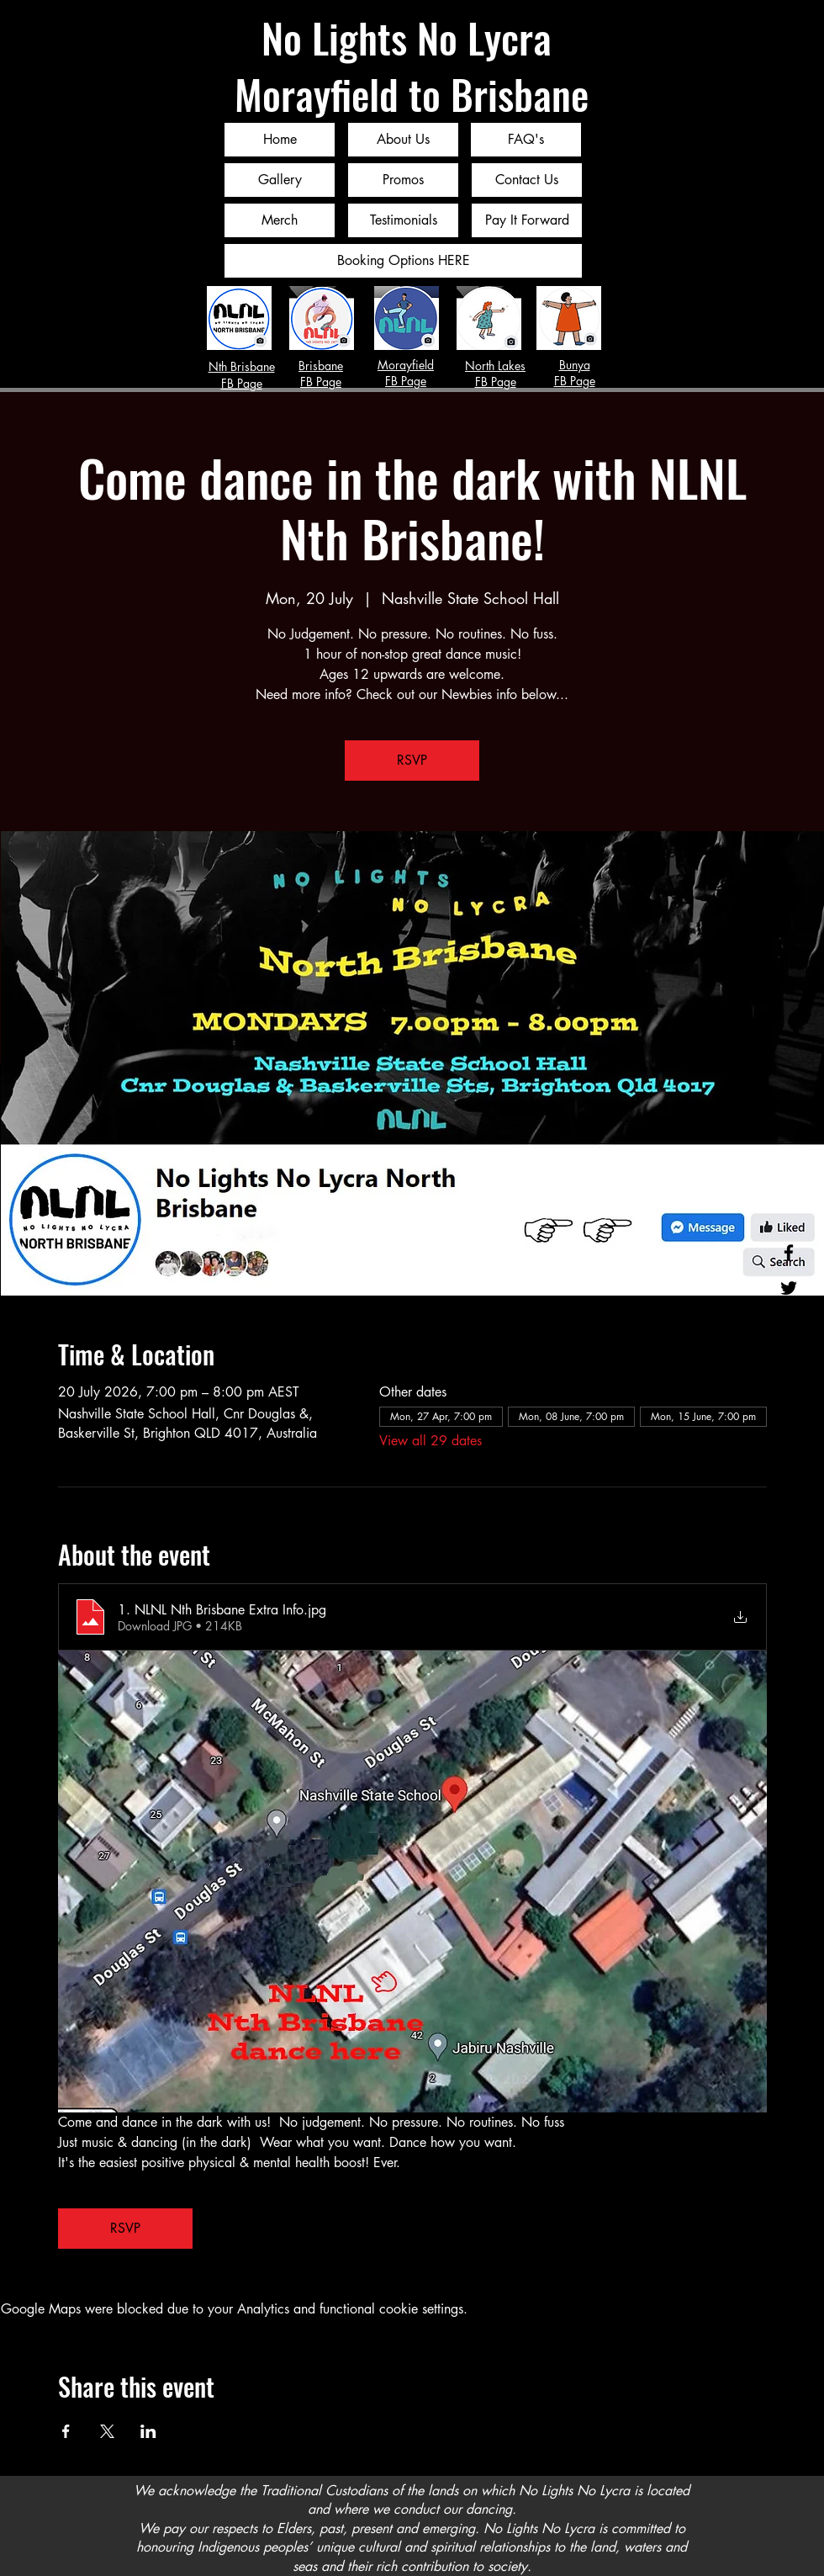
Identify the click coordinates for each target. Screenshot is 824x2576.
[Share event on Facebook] (66, 2431)
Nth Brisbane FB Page (242, 374)
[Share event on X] (107, 2431)
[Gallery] (279, 180)
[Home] (279, 139)
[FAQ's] (526, 139)
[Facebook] (789, 1253)
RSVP (412, 760)
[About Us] (403, 139)
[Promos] (403, 180)
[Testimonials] (403, 220)
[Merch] (279, 220)
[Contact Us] (527, 180)
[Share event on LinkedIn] (148, 2431)
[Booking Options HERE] (403, 261)
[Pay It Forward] (527, 220)
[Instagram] (789, 1323)
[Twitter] (789, 1288)
